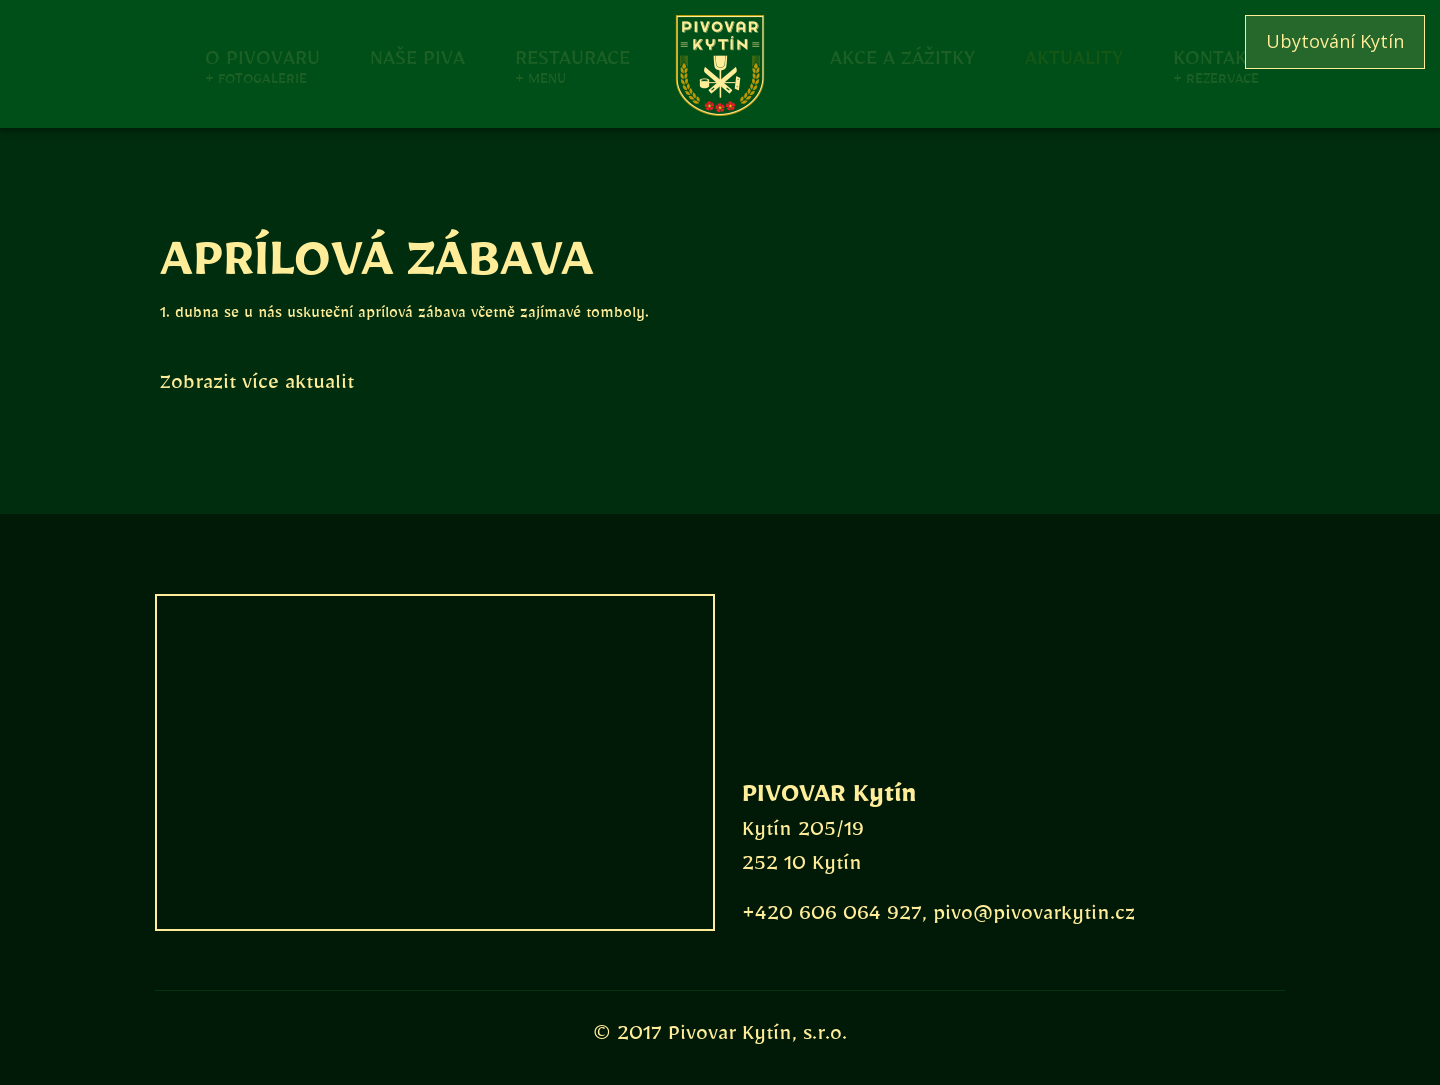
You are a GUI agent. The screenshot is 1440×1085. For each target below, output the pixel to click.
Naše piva (417, 56)
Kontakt (1215, 56)
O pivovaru (262, 56)
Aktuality (1074, 56)
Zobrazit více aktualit (257, 387)
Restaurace (572, 56)
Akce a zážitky (902, 56)
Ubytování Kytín (1335, 41)
